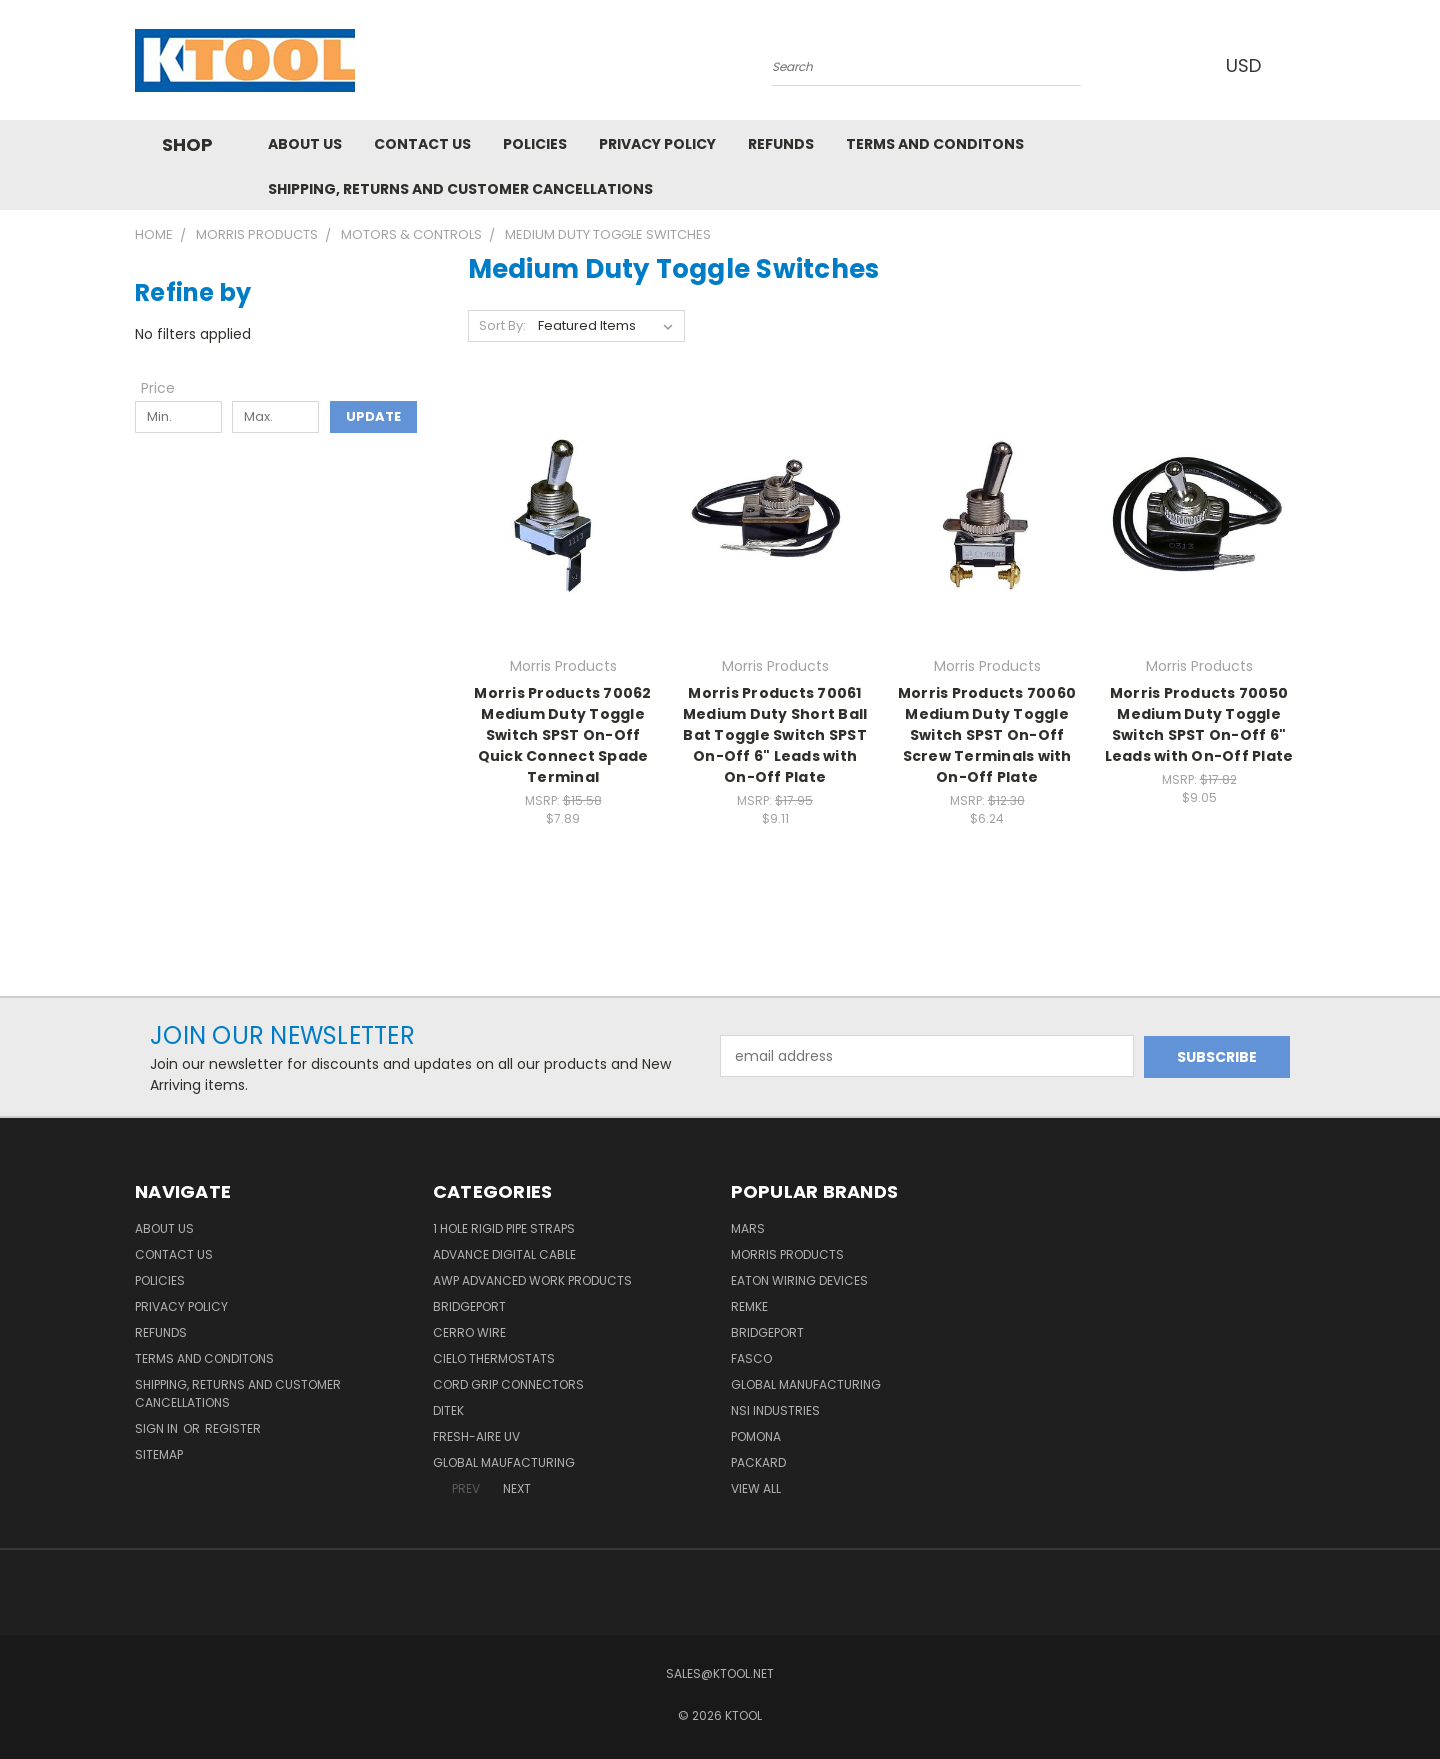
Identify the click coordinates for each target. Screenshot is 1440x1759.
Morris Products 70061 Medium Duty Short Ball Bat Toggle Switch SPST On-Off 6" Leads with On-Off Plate (775, 735)
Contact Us (422, 144)
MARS (748, 1228)
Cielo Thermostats (494, 1358)
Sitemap (159, 1454)
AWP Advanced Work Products (532, 1280)
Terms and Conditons (935, 144)
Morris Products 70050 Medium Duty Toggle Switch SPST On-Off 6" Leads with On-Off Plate (1199, 724)
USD (1249, 65)
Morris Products (787, 1254)
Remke (749, 1306)
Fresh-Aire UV (476, 1436)
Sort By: (502, 325)
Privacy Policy (657, 144)
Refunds (781, 144)
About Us (305, 144)
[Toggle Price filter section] (168, 388)
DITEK (448, 1410)
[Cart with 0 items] (1300, 65)
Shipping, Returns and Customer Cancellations (460, 189)
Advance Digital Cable (504, 1254)
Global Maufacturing (504, 1462)
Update (373, 416)
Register (233, 1428)
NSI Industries (775, 1410)
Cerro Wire (469, 1332)
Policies (535, 144)
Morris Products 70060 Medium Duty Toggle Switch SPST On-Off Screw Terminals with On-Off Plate (987, 735)
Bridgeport (469, 1306)
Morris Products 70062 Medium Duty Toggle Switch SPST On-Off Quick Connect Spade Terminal (562, 735)
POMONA (756, 1436)
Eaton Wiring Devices (799, 1280)
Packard (758, 1462)
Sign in (158, 1428)
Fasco (751, 1358)
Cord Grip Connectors (508, 1384)
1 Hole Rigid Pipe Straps (504, 1228)
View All (756, 1488)
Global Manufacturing (806, 1384)
